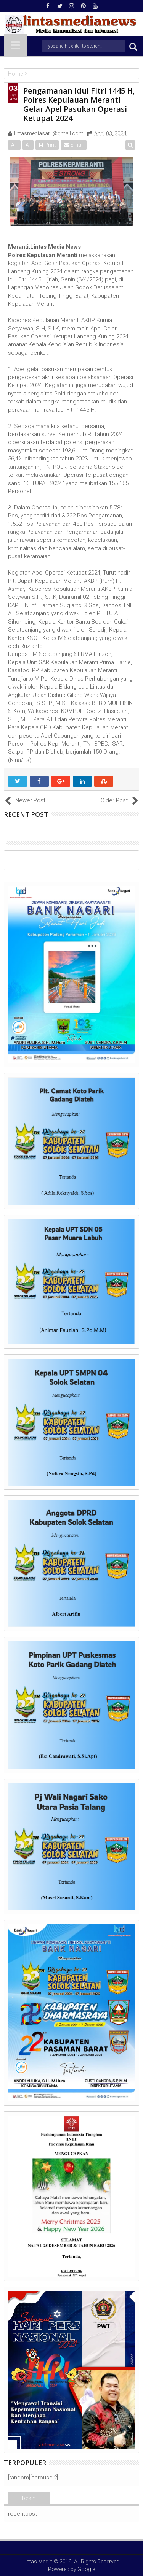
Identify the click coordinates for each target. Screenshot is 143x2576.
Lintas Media (37, 2562)
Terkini (29, 2498)
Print (47, 145)
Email (74, 145)
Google (86, 2569)
